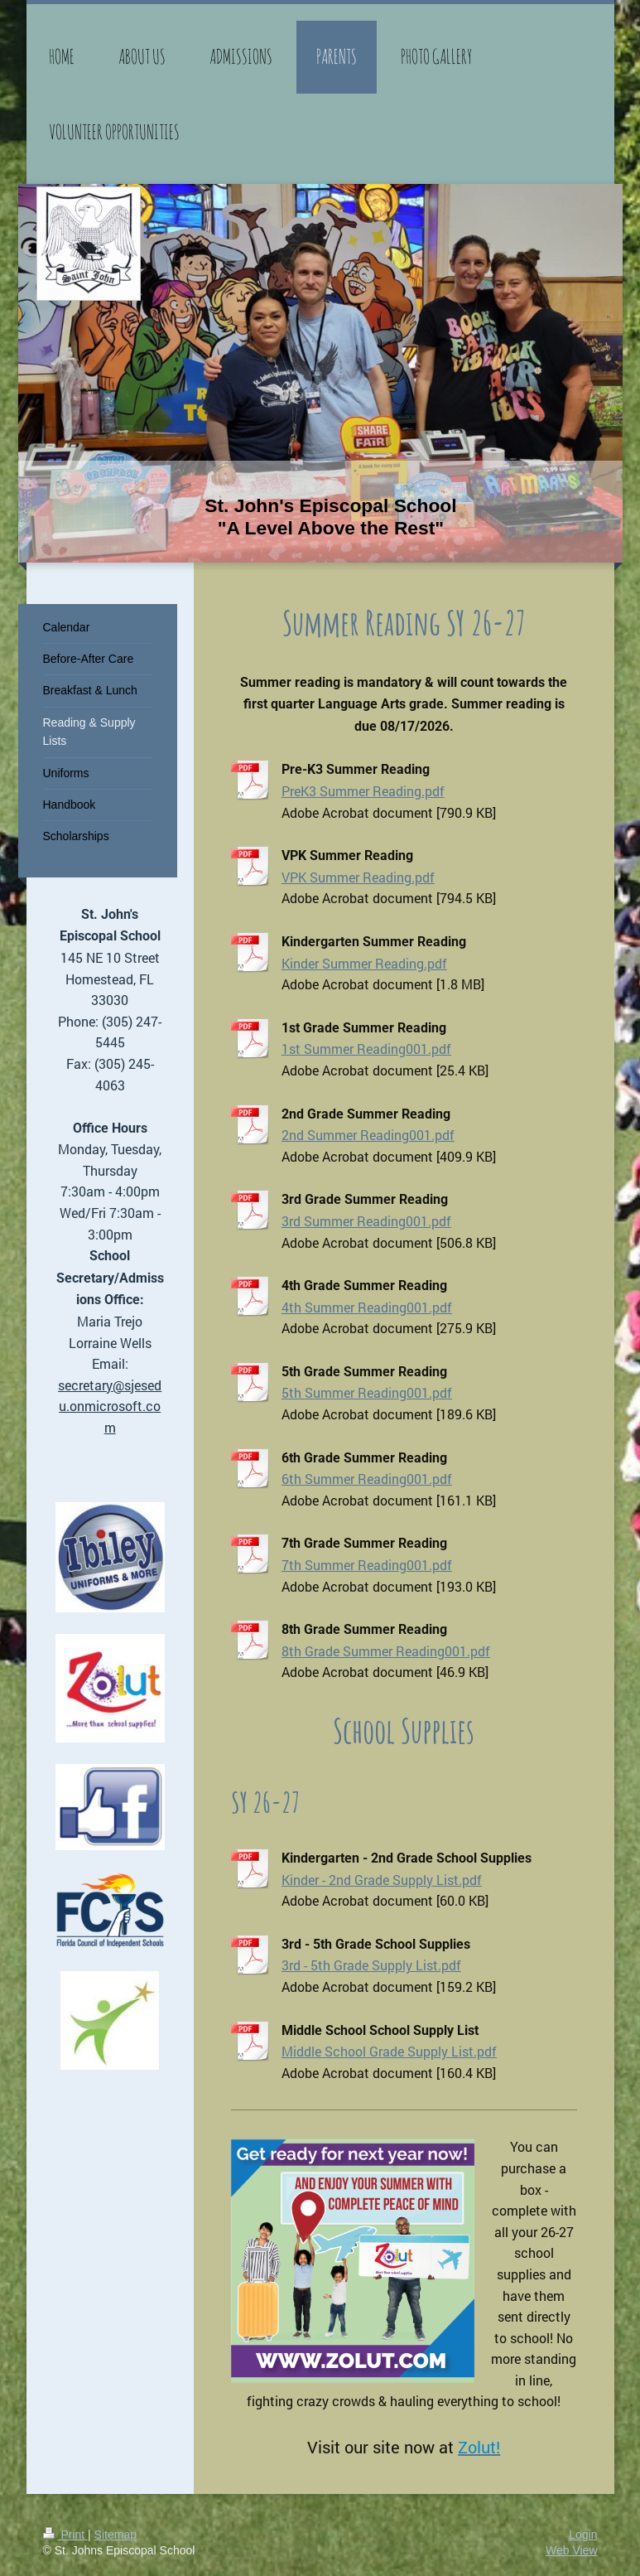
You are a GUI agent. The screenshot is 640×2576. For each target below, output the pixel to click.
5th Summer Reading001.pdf (367, 1392)
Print (66, 2534)
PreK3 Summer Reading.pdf (363, 791)
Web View (572, 2550)
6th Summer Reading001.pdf (367, 1478)
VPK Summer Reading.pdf (358, 877)
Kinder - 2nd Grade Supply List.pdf (382, 1879)
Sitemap (115, 2534)
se (64, 1385)
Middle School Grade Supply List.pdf (389, 2051)
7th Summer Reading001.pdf (367, 1564)
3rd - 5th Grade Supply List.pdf (371, 1965)
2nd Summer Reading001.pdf (368, 1134)
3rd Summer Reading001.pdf (366, 1221)
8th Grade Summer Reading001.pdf (386, 1651)
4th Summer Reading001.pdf (367, 1307)
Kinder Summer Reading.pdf (364, 963)
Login (583, 2534)
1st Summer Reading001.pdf (366, 1048)
